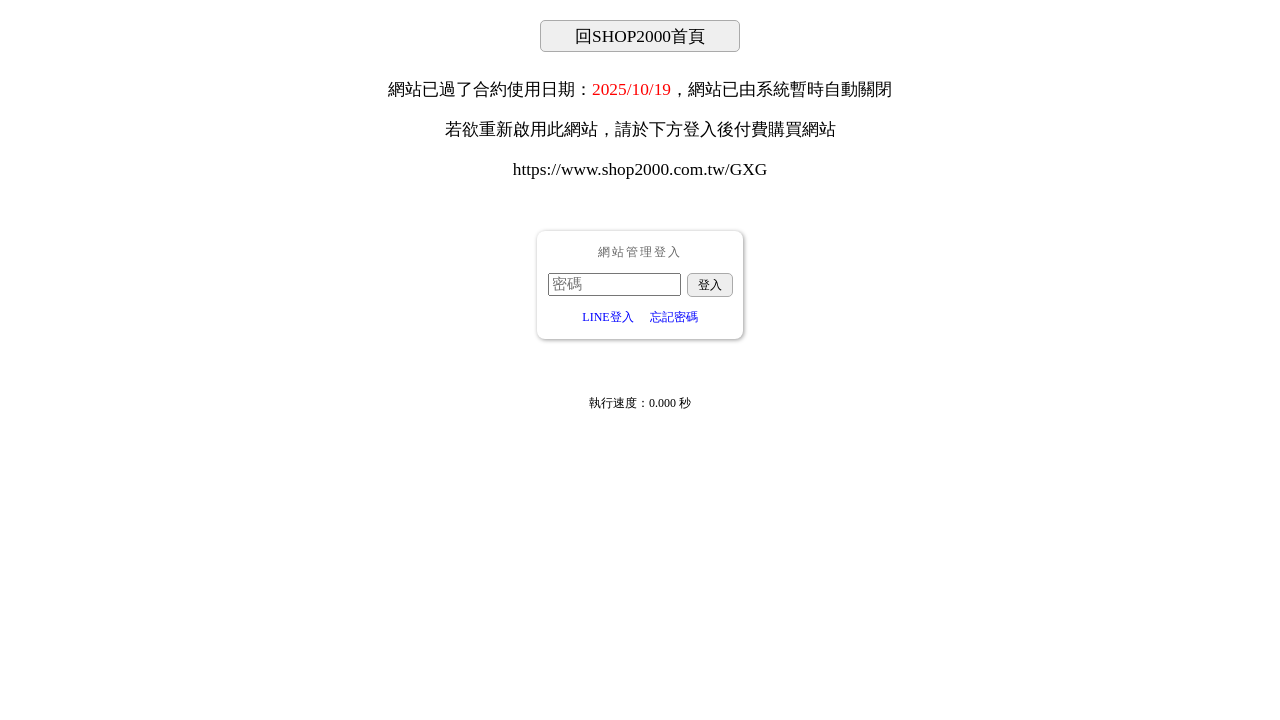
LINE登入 (607, 317)
